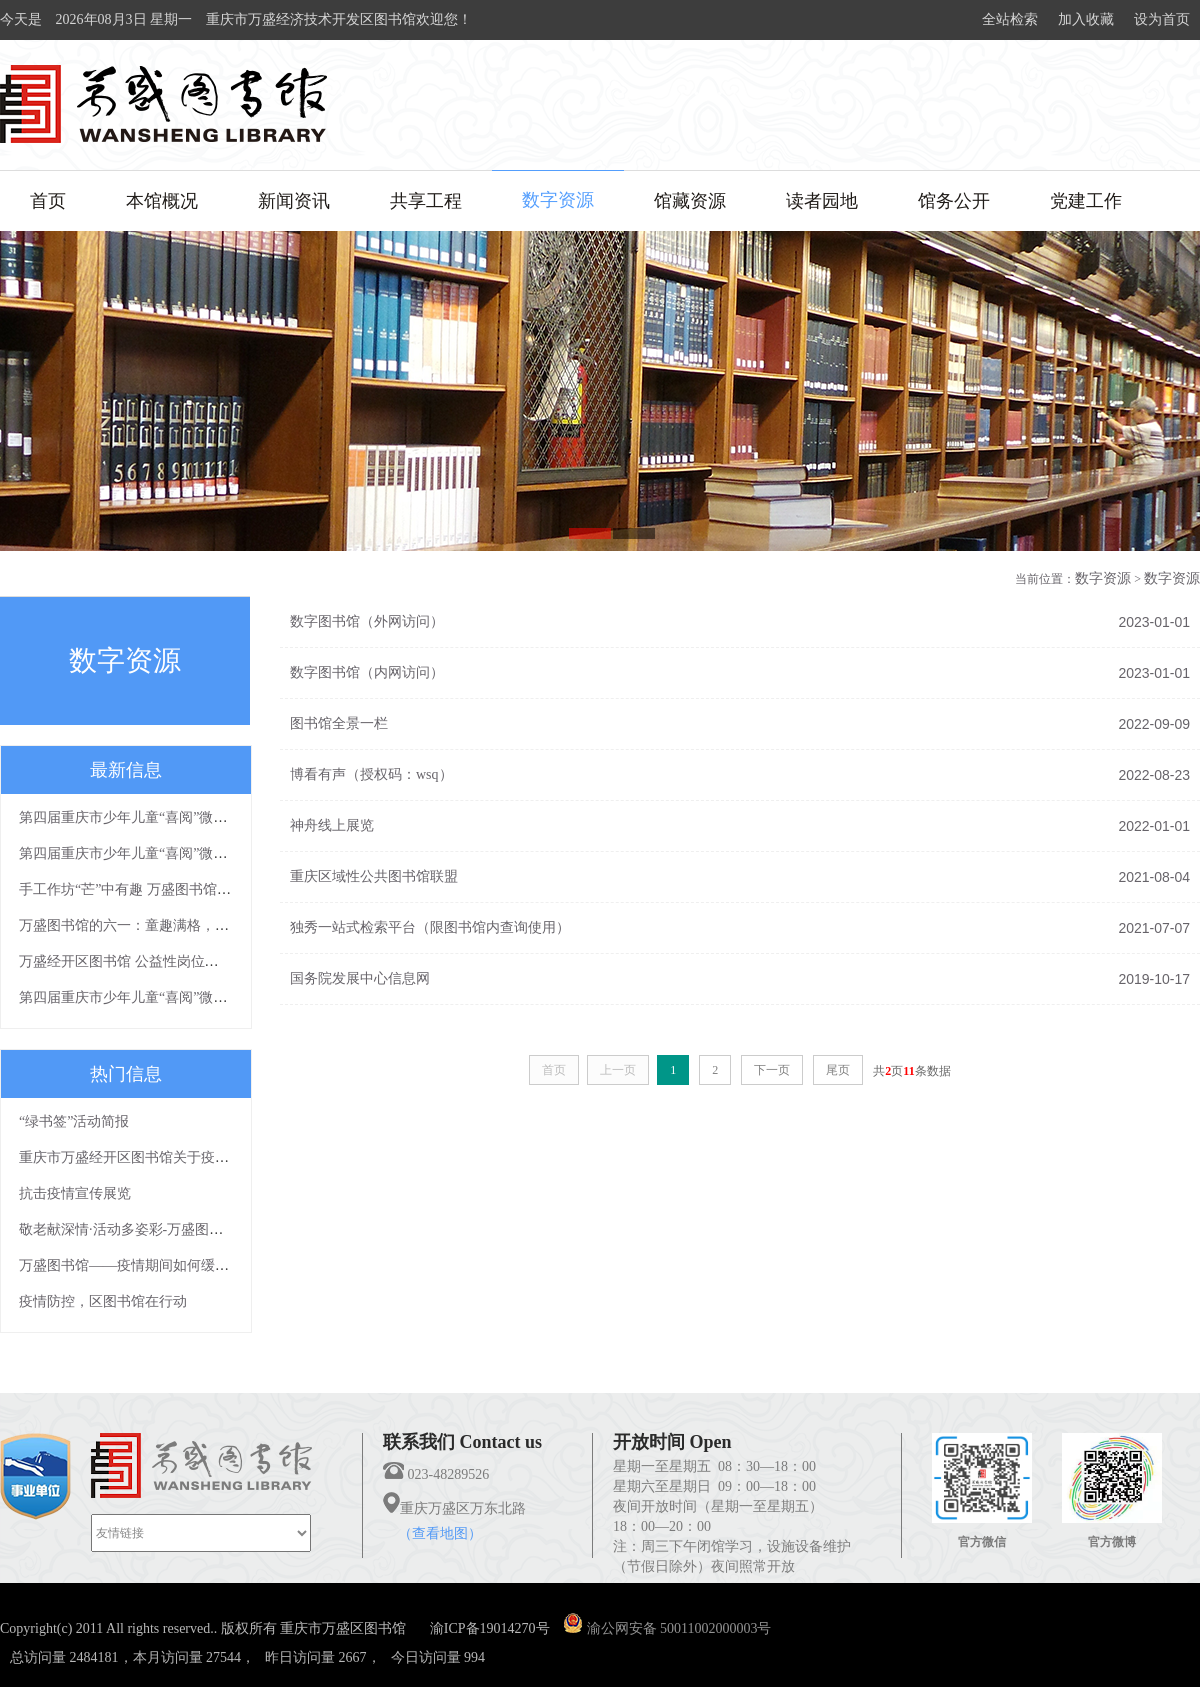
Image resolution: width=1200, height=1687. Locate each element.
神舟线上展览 (332, 825)
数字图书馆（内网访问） (367, 672)
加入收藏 (1086, 19)
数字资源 (558, 200)
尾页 (838, 1070)
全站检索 (1010, 19)
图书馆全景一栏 (339, 723)
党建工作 (1086, 201)
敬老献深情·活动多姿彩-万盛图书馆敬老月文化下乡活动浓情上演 (219, 1229)
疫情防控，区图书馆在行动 (103, 1301)
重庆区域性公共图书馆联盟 (374, 876)
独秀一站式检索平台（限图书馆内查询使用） (430, 927)
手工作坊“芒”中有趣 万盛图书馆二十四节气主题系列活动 (195, 889)
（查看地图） (440, 1533)
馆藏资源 (690, 201)
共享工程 (426, 201)
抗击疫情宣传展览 (75, 1193)
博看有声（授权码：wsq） (371, 774)
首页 (48, 201)
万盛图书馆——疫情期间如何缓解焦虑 (138, 1265)
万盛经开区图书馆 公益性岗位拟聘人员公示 (154, 961)
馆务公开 (954, 201)
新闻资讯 (294, 201)
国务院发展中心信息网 (360, 978)
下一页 (772, 1070)
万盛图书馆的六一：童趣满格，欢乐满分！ (152, 925)
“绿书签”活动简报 (74, 1121)
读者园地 (822, 201)
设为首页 (1162, 19)
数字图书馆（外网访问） (367, 621)
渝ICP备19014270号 (490, 1628)
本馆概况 (162, 201)
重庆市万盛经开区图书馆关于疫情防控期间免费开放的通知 (201, 1157)
